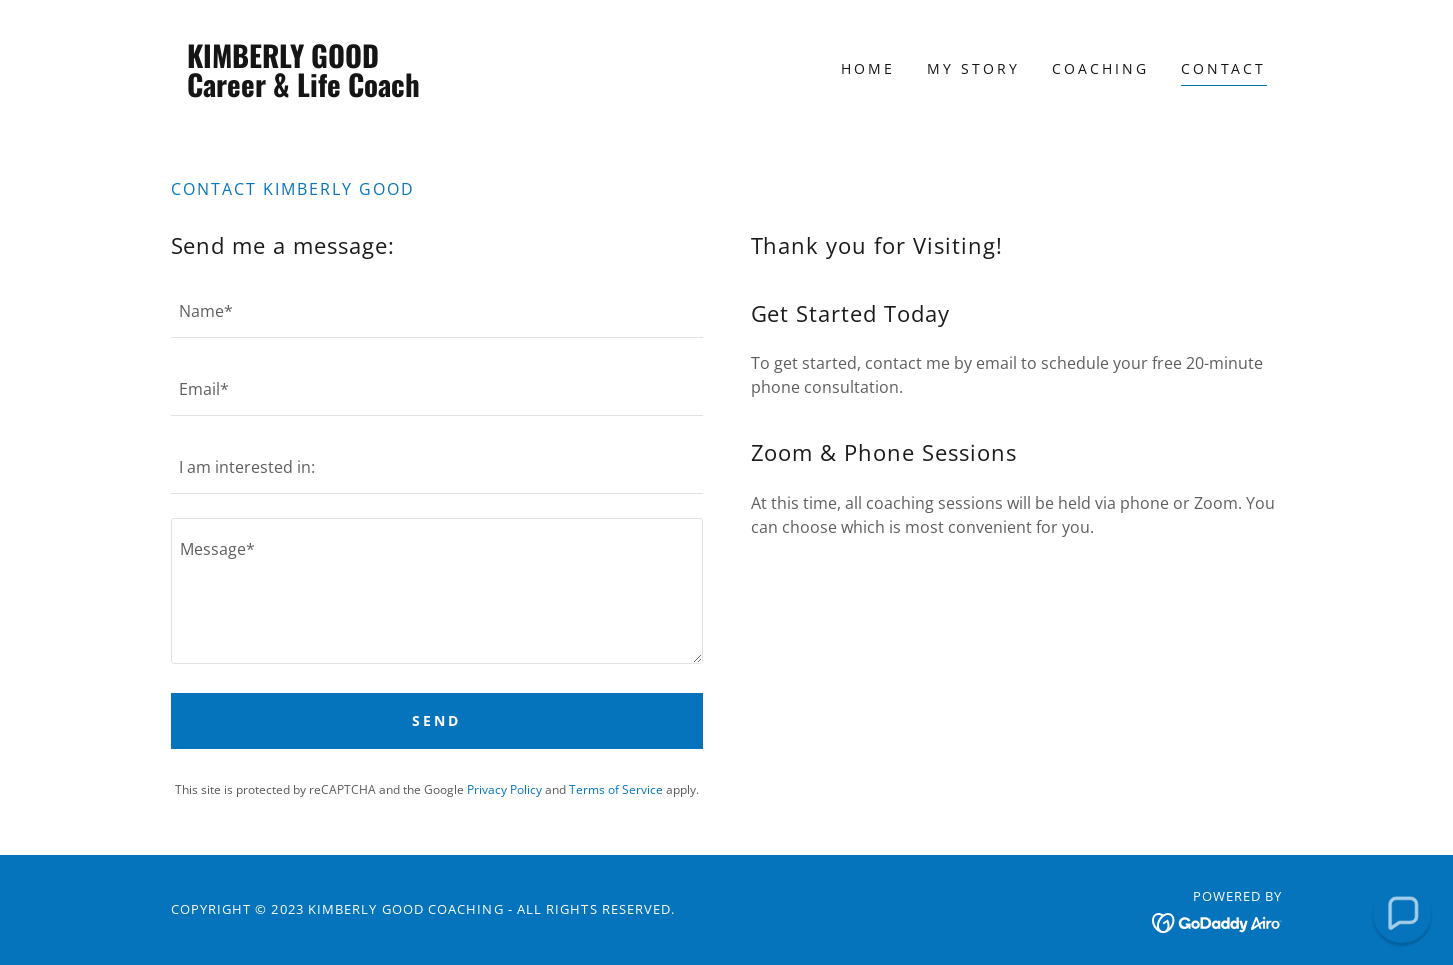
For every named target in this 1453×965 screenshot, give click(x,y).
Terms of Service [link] (616, 789)
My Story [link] (973, 68)
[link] (310, 91)
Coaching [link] (1100, 68)
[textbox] (437, 311)
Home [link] (868, 68)
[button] (1401, 913)
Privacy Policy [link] (504, 789)
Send (436, 720)
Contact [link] (1224, 68)
